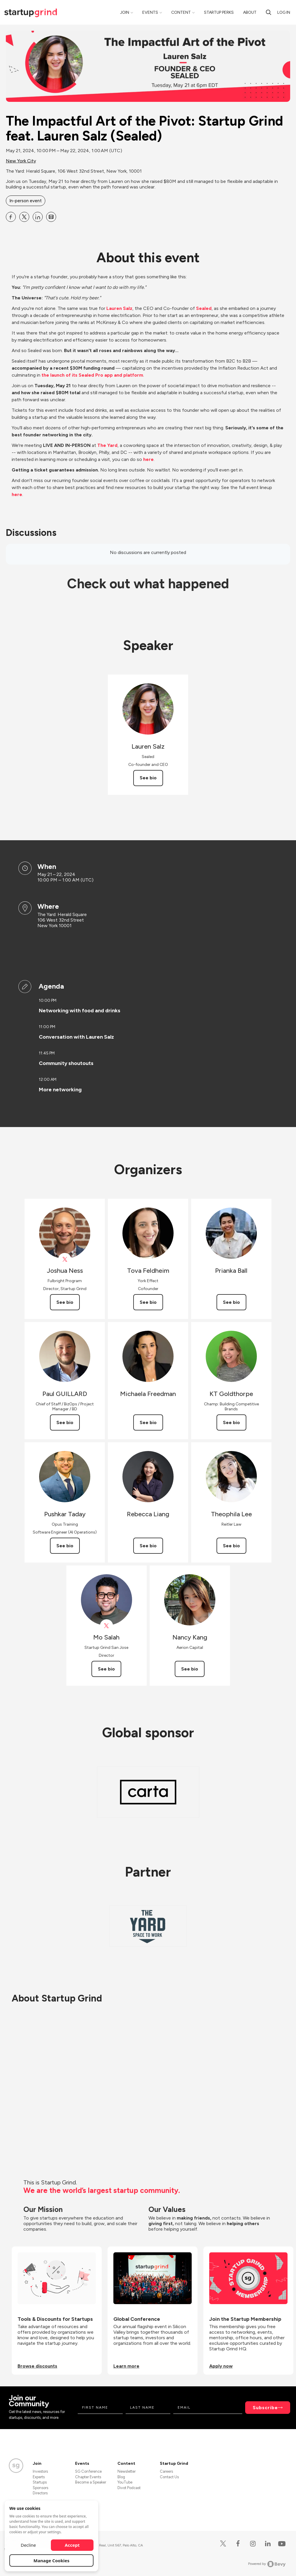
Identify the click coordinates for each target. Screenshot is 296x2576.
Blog (121, 2477)
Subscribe (265, 2407)
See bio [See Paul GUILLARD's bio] (64, 1422)
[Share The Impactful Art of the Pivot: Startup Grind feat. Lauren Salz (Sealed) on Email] (51, 217)
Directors (40, 2493)
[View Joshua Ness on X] (64, 1259)
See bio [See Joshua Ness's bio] (64, 1302)
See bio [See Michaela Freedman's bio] (148, 1422)
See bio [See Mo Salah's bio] (106, 1669)
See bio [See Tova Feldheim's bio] (148, 1302)
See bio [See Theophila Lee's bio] (231, 1545)
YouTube (124, 2482)
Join (124, 12)
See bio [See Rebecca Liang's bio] (148, 1545)
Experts (39, 2477)
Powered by (267, 2564)
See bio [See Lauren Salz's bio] (148, 778)
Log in (283, 12)
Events (150, 12)
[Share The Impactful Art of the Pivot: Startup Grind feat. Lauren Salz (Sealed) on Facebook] (10, 217)
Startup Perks (219, 12)
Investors (40, 2471)
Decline (28, 2545)
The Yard (107, 445)
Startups (40, 2482)
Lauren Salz (119, 308)
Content (181, 12)
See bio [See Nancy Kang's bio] (189, 1669)
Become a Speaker (90, 2482)
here (148, 459)
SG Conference (88, 2471)
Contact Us (169, 2477)
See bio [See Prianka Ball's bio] (231, 1302)
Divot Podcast (129, 2488)
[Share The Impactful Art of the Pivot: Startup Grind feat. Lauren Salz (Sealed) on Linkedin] (37, 217)
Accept (72, 2545)
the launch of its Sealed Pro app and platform (92, 375)
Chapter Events (88, 2477)
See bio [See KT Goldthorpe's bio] (231, 1422)
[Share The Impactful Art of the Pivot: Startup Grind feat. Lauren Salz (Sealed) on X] (24, 217)
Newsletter (126, 2471)
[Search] (268, 12)
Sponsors (40, 2488)
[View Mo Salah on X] (106, 1625)
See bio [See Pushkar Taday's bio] (64, 1545)
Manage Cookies (52, 2560)
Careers (166, 2471)
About (250, 12)
